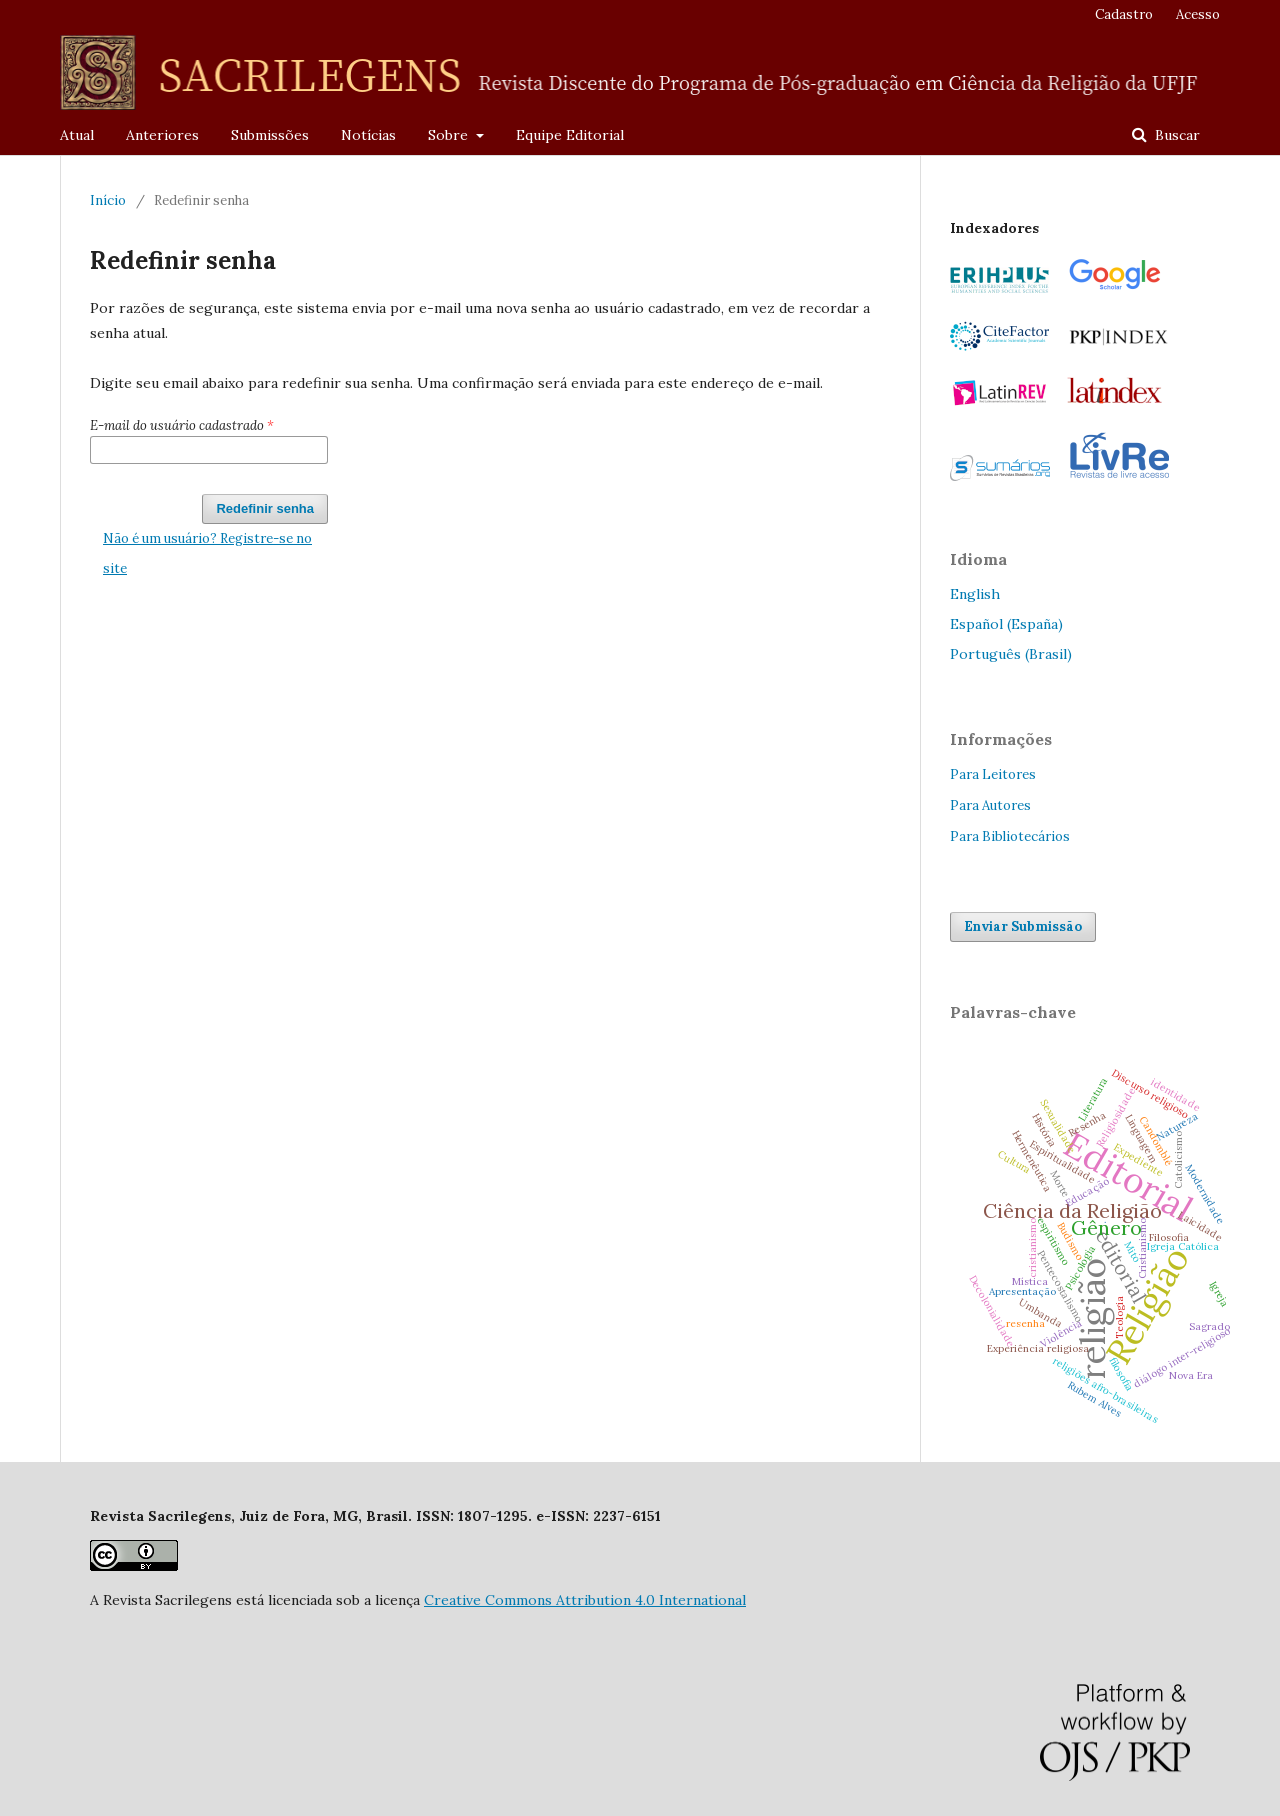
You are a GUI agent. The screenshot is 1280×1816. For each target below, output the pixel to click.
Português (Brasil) (1011, 654)
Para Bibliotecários (1010, 836)
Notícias (368, 135)
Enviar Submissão (1023, 926)
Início (108, 200)
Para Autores (990, 805)
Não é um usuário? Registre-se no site (207, 553)
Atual (77, 135)
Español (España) (1006, 624)
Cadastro (1124, 14)
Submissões (270, 135)
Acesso (1198, 14)
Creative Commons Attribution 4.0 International (585, 1600)
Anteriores (162, 135)
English (975, 594)
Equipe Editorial (570, 135)
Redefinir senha (265, 508)
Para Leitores (993, 774)
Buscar (1175, 135)
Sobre (450, 135)
